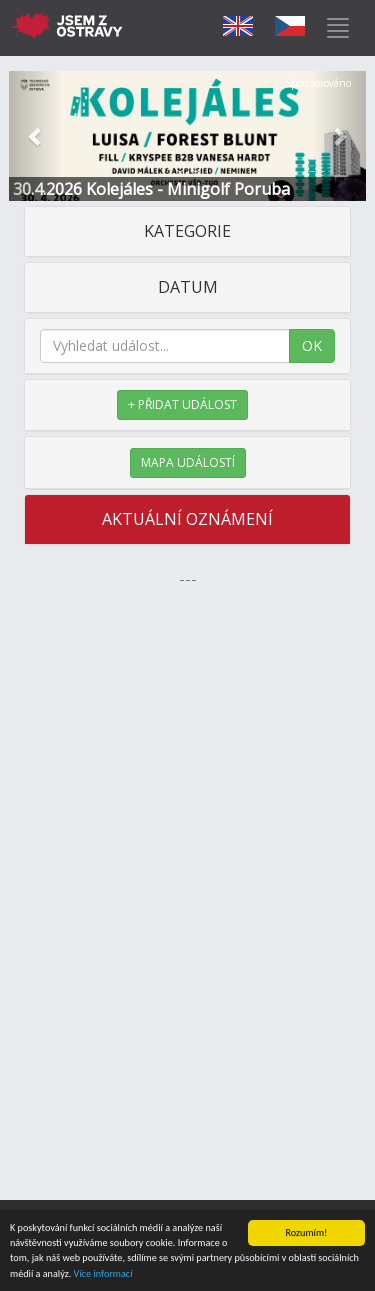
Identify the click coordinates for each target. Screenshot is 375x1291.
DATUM (188, 287)
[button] (36, 136)
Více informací (103, 1274)
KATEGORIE (187, 231)
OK (312, 345)
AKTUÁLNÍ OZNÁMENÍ (187, 519)
